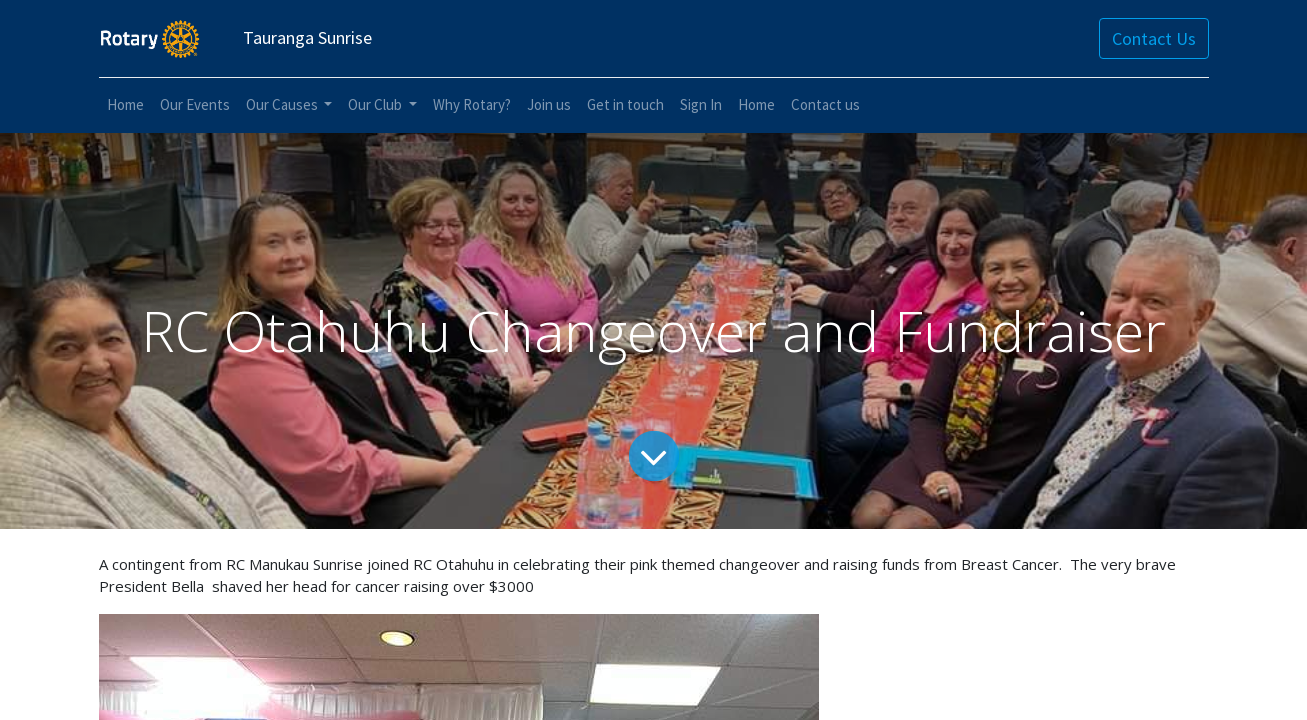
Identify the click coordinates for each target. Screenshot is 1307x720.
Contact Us (1154, 38)
